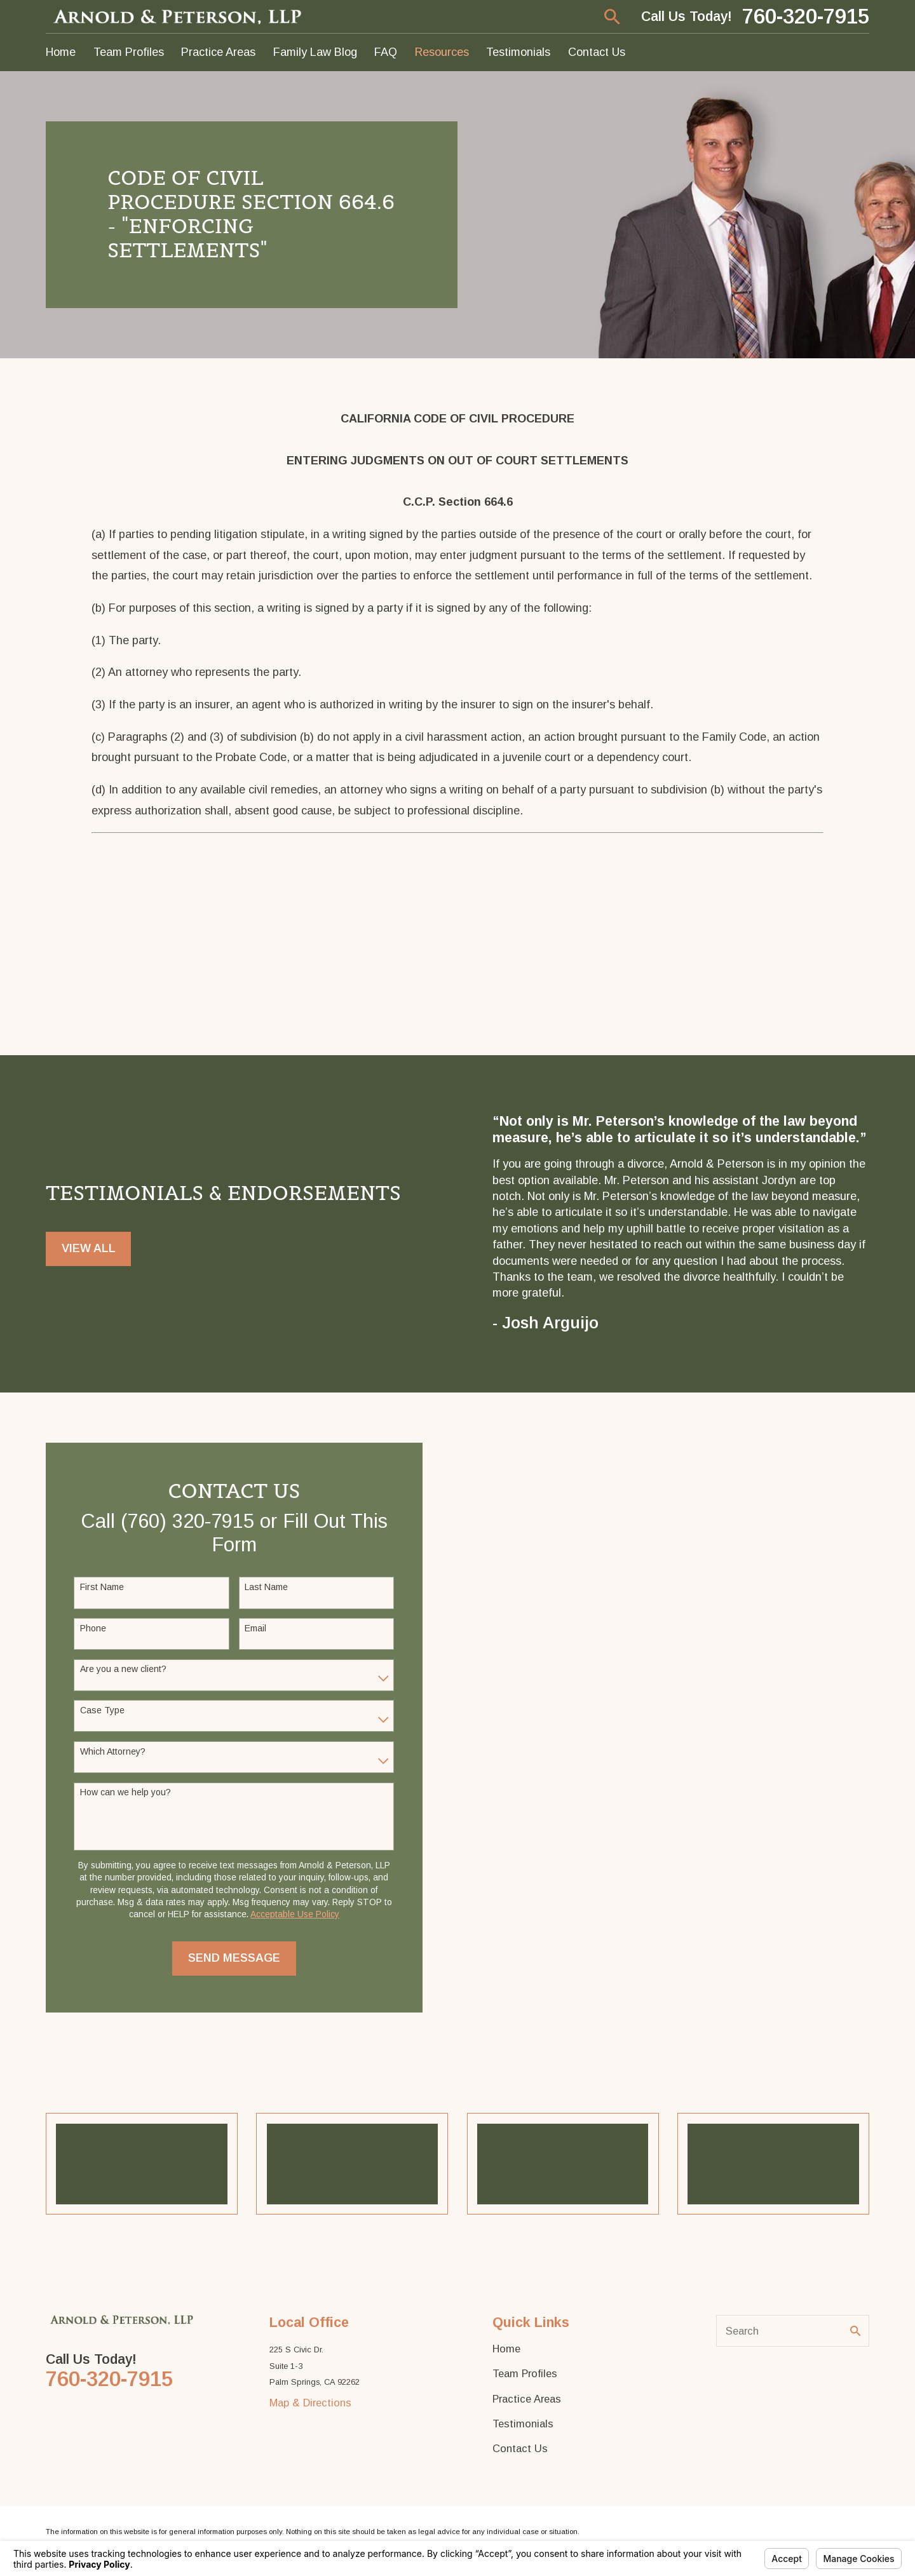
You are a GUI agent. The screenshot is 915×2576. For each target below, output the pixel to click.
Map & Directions (310, 2402)
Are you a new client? (119, 1669)
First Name (97, 1587)
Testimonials (522, 2423)
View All (89, 1257)
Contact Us (520, 2448)
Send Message (230, 1958)
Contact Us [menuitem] (596, 52)
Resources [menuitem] (442, 52)
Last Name (261, 1587)
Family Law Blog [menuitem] (315, 52)
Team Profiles (524, 2373)
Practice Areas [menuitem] (218, 52)
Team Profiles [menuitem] (128, 52)
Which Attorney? (108, 1751)
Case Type (98, 1710)
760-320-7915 (805, 16)
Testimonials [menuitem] (518, 52)
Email (251, 1628)
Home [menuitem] (61, 52)
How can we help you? (121, 1792)
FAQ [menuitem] (385, 52)
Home (506, 2348)
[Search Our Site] (855, 2331)
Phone (89, 1628)
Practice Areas (526, 2398)
